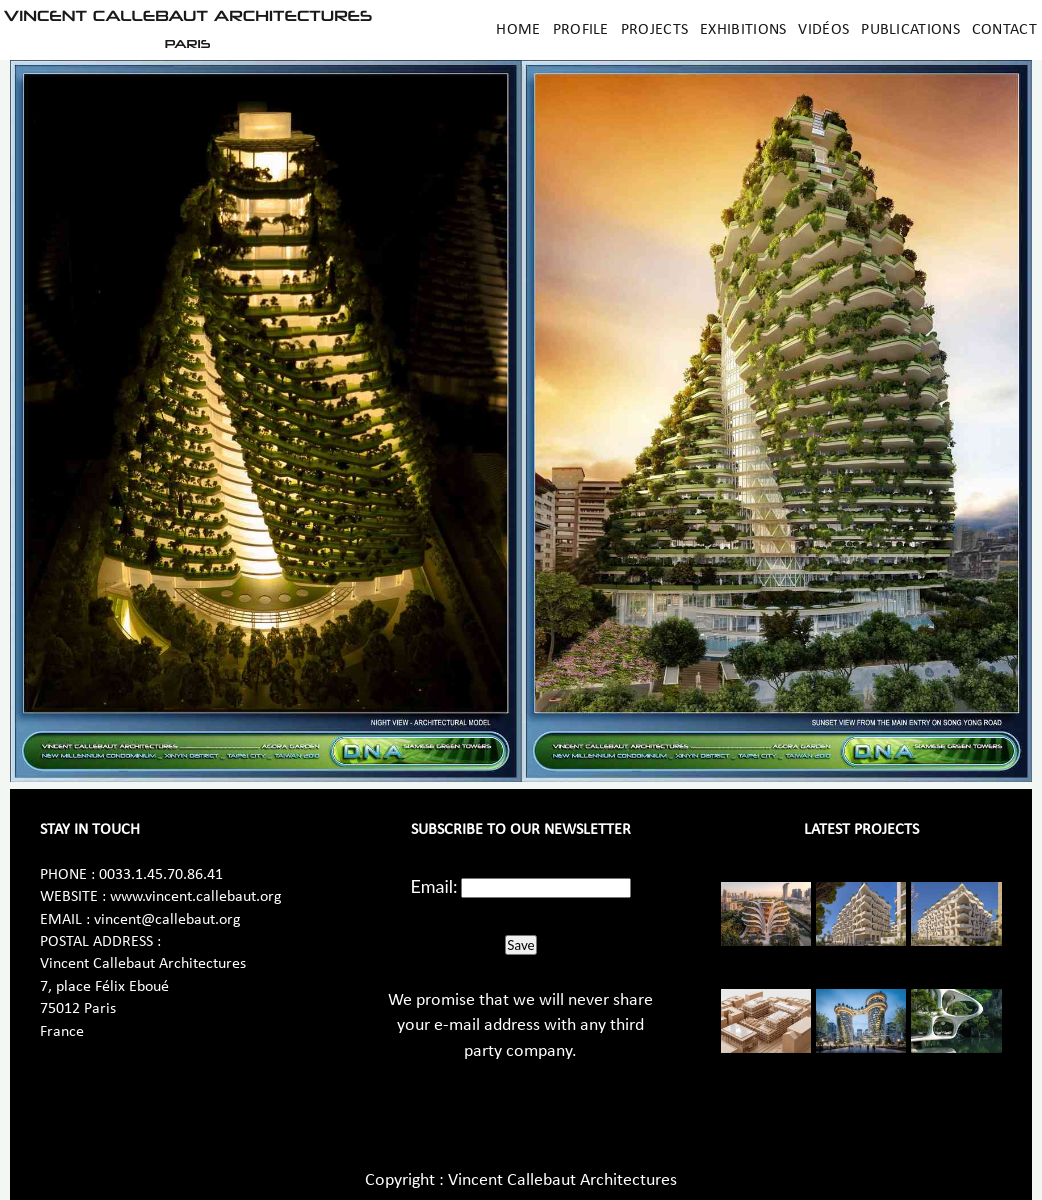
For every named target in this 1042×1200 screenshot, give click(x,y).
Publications (910, 30)
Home (518, 30)
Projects (654, 30)
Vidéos (823, 30)
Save (520, 945)
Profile (581, 30)
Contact (1004, 30)
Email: (434, 886)
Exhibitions (743, 30)
